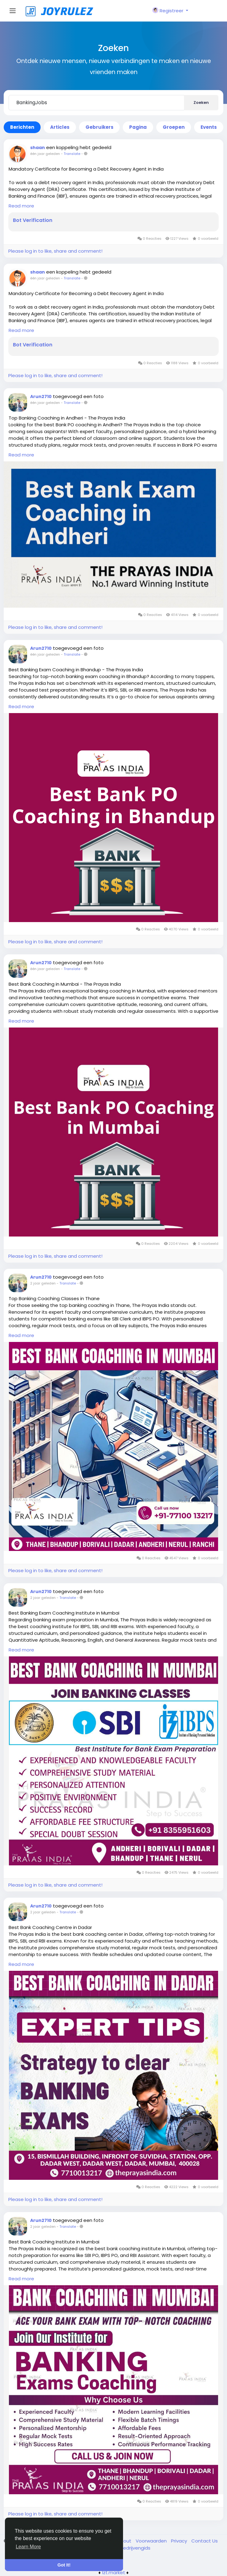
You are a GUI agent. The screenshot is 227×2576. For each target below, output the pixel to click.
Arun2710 (41, 396)
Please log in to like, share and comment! (55, 251)
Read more (21, 206)
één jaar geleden (45, 153)
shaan (37, 147)
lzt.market (113, 2572)
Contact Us (204, 2541)
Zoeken (201, 102)
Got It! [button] (64, 2564)
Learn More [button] (28, 2546)
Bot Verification (32, 220)
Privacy (179, 2541)
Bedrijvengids (135, 2548)
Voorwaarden (152, 2541)
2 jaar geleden (43, 1283)
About (125, 2541)
